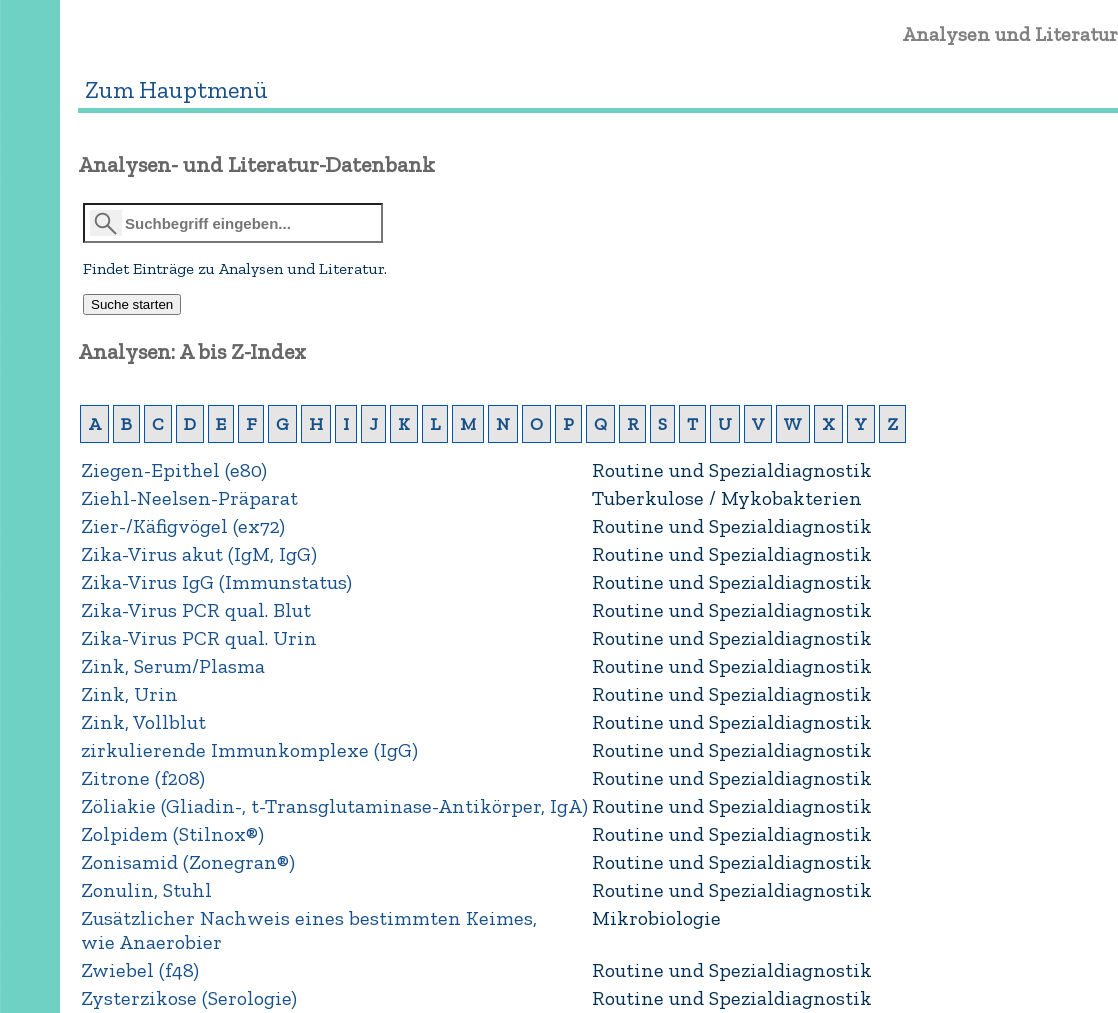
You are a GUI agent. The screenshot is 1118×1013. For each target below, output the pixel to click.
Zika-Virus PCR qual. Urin (199, 638)
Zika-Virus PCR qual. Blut (196, 610)
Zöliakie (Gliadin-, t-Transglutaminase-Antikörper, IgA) (334, 806)
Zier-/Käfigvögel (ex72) (183, 526)
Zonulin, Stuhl (146, 890)
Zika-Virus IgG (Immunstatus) (216, 582)
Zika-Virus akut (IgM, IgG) (199, 554)
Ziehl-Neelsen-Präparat (189, 498)
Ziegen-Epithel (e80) (174, 470)
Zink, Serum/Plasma (173, 666)
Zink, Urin (129, 694)
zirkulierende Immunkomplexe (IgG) (249, 750)
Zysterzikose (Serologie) (189, 998)
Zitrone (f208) (143, 778)
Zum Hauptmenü (176, 89)
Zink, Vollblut (143, 722)
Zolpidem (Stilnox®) (172, 834)
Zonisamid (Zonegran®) (188, 862)
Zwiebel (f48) (140, 970)
